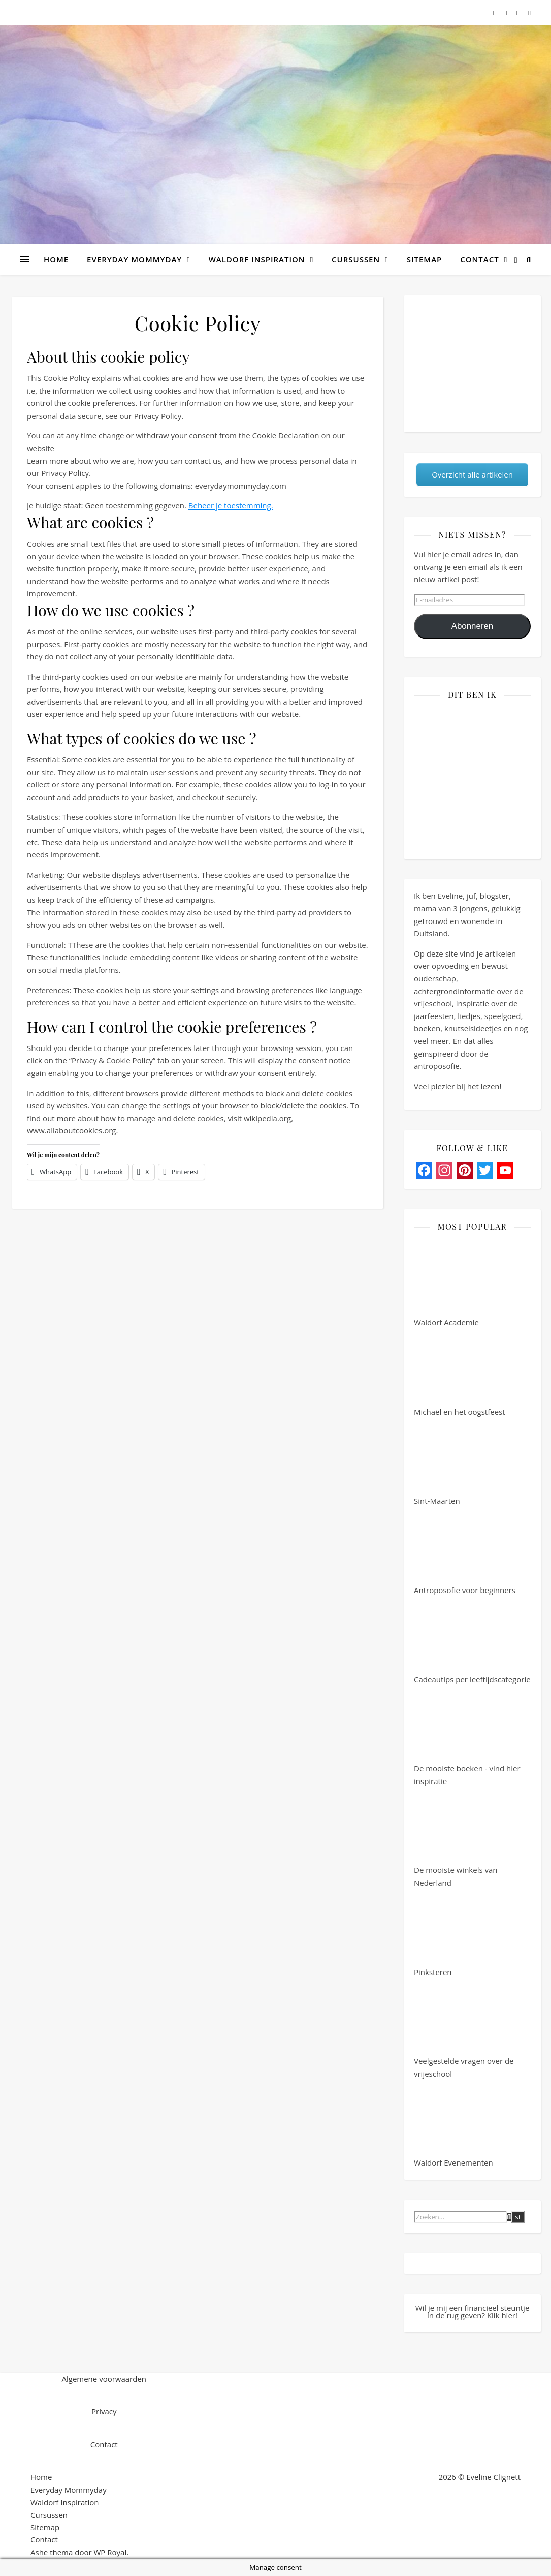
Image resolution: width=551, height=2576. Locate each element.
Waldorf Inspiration (257, 259)
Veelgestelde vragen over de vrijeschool (464, 2029)
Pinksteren (452, 1933)
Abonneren (472, 626)
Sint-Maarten (452, 1462)
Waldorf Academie (452, 1283)
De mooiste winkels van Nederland (456, 1838)
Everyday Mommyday (134, 259)
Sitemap (424, 259)
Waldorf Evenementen (453, 2124)
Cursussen (356, 259)
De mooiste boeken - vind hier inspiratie (467, 1736)
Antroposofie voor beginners (464, 1551)
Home (56, 259)
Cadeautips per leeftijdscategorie (472, 1640)
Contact (479, 259)
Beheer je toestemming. (230, 505)
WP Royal (110, 2552)
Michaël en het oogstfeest (459, 1373)
